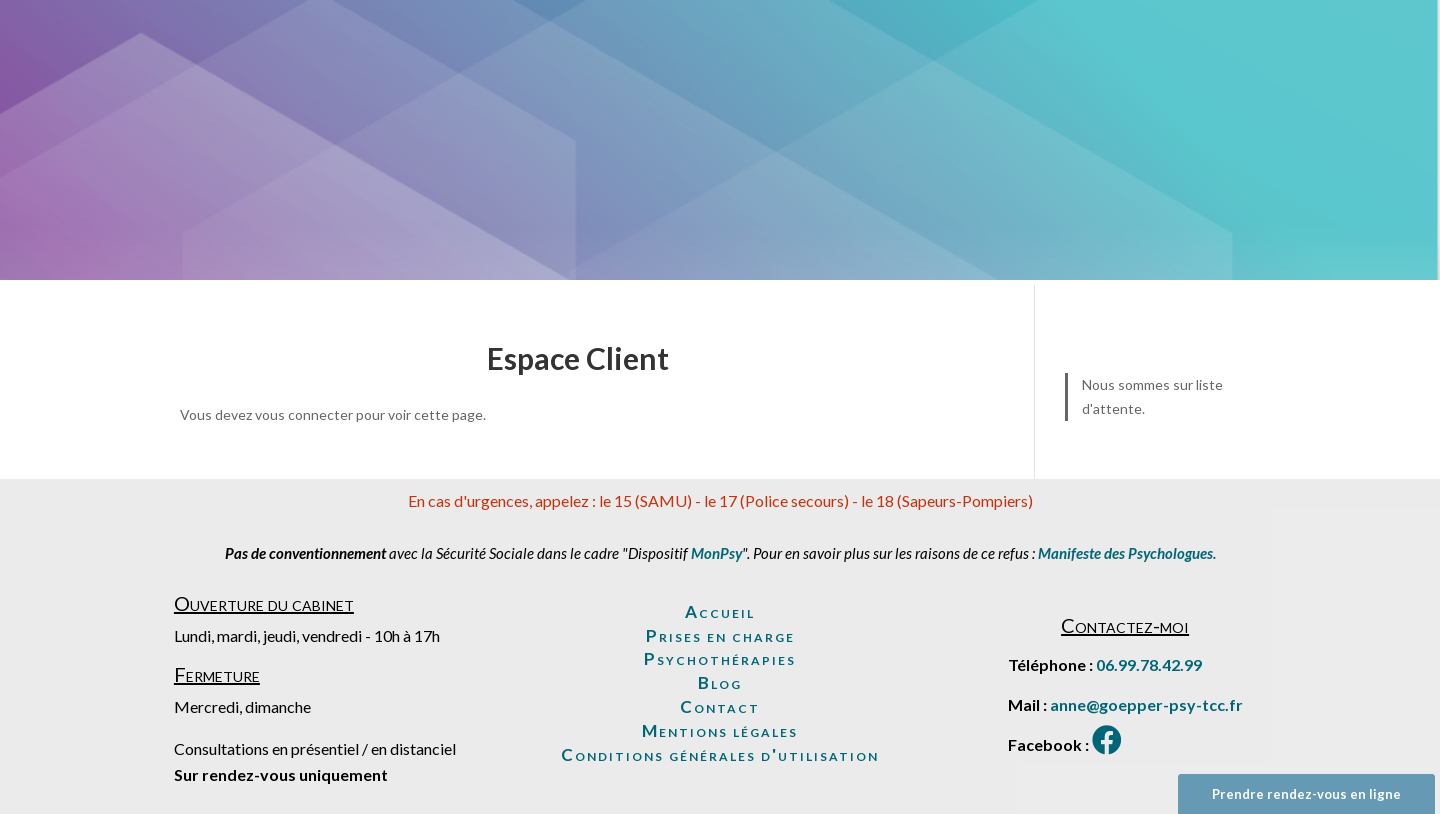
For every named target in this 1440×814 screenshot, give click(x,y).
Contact (720, 706)
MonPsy (716, 553)
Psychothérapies (720, 658)
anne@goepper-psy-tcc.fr (1146, 704)
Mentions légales (720, 730)
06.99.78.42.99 (1149, 664)
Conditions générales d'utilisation (720, 754)
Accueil (720, 611)
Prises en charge (720, 635)
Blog (720, 682)
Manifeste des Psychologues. (1127, 553)
